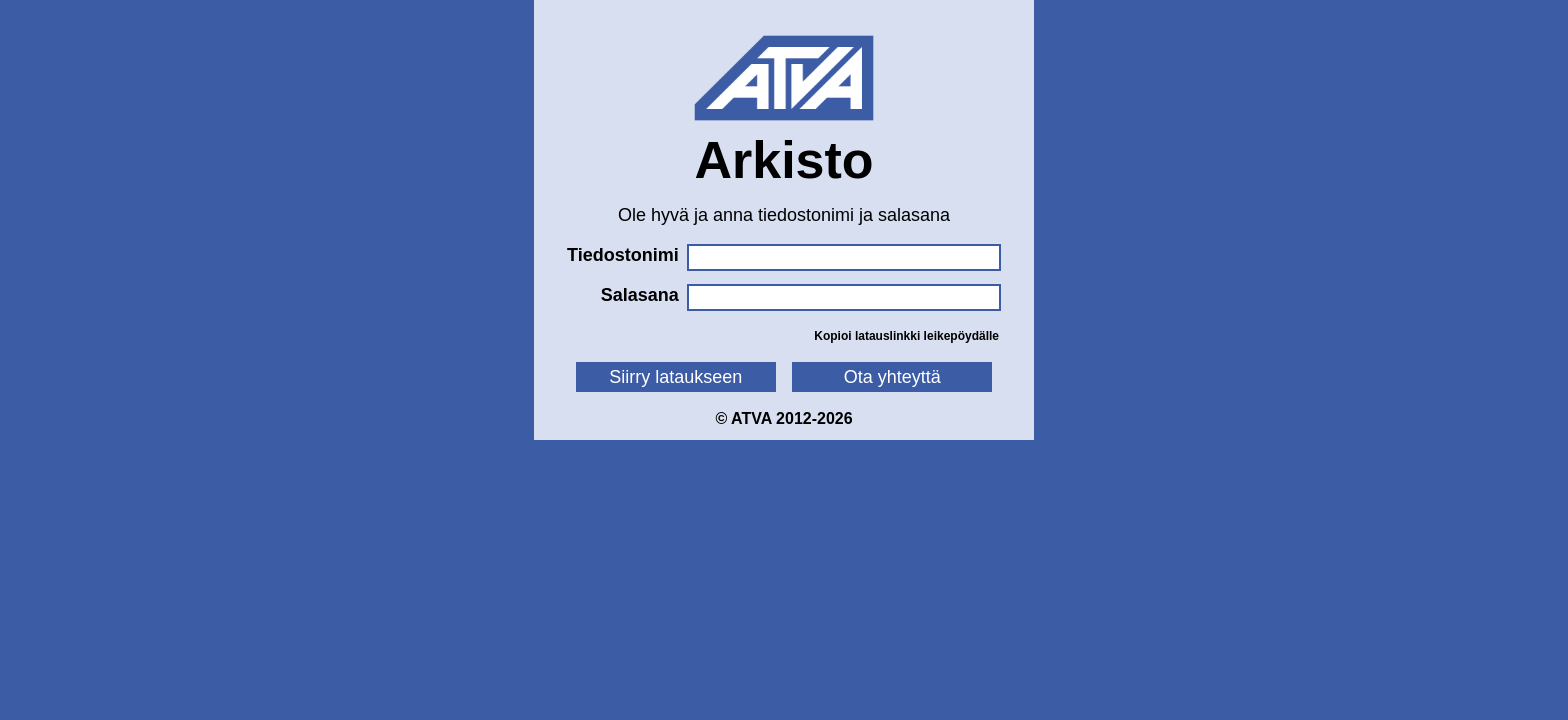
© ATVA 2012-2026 (783, 418)
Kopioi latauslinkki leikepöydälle (906, 336)
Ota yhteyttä (892, 377)
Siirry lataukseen (675, 377)
